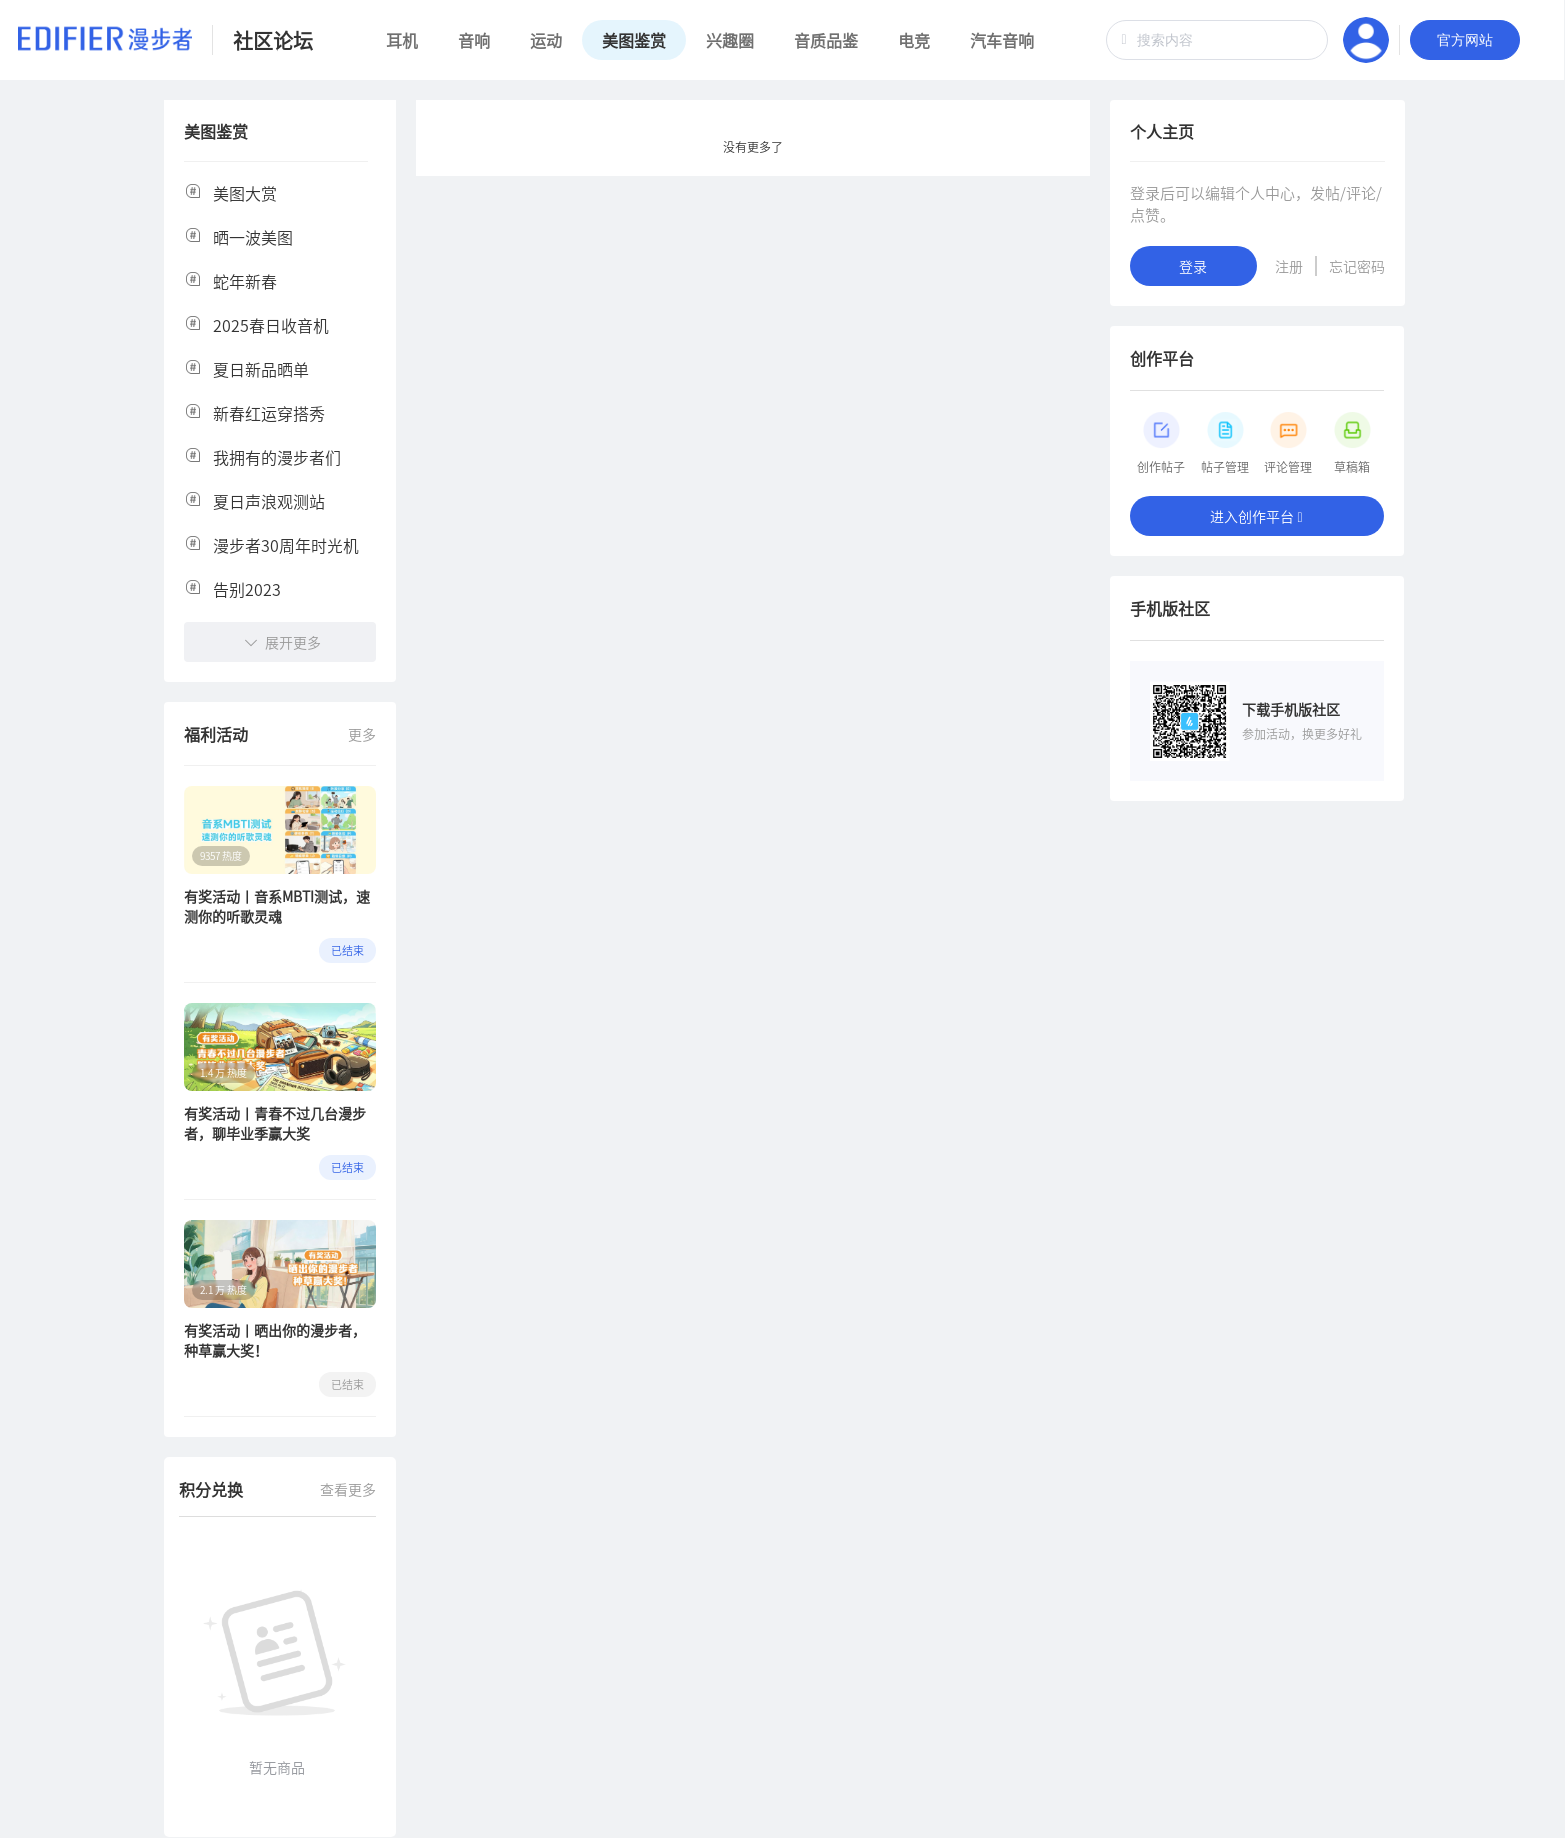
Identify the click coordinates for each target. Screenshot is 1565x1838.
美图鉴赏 (634, 40)
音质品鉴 (826, 40)
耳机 (402, 40)
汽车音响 (1002, 40)
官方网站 (1465, 40)
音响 (474, 40)
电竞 (914, 40)
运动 (546, 40)
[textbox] (1217, 40)
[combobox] (1217, 40)
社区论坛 (273, 40)
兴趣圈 (730, 40)
